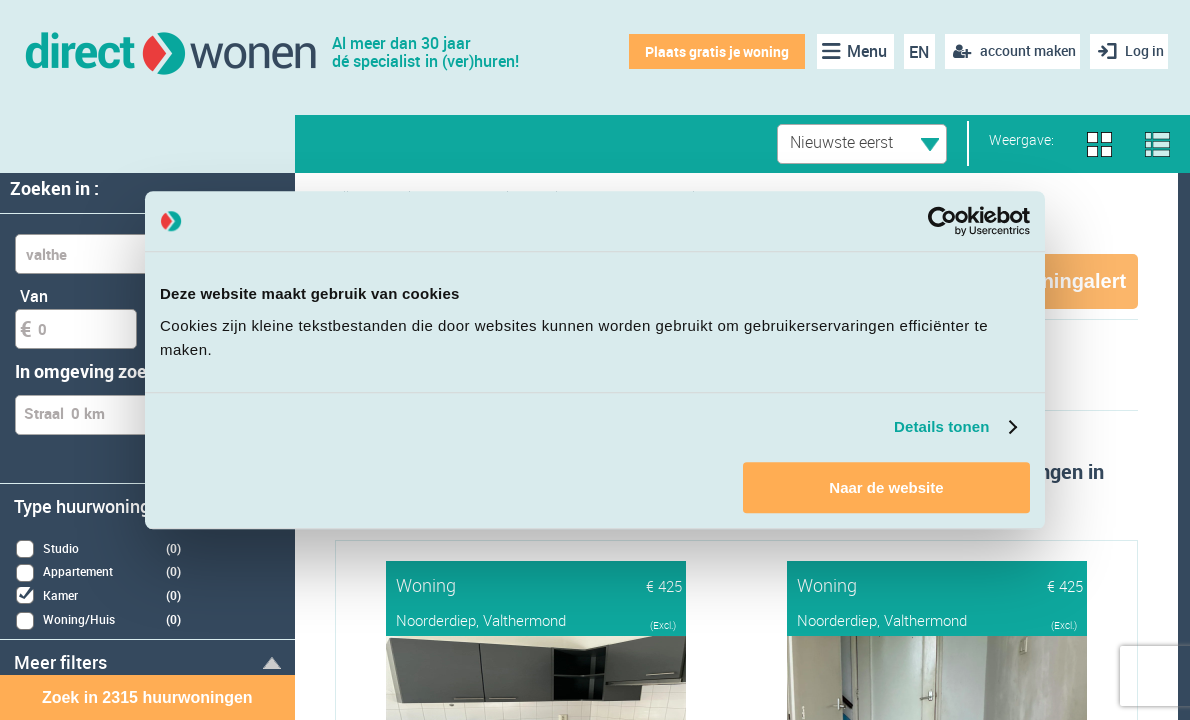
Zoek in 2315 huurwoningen (147, 697)
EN (912, 52)
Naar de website (886, 487)
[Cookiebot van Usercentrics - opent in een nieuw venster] (942, 221)
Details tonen (941, 426)
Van (34, 296)
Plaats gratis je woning (709, 51)
